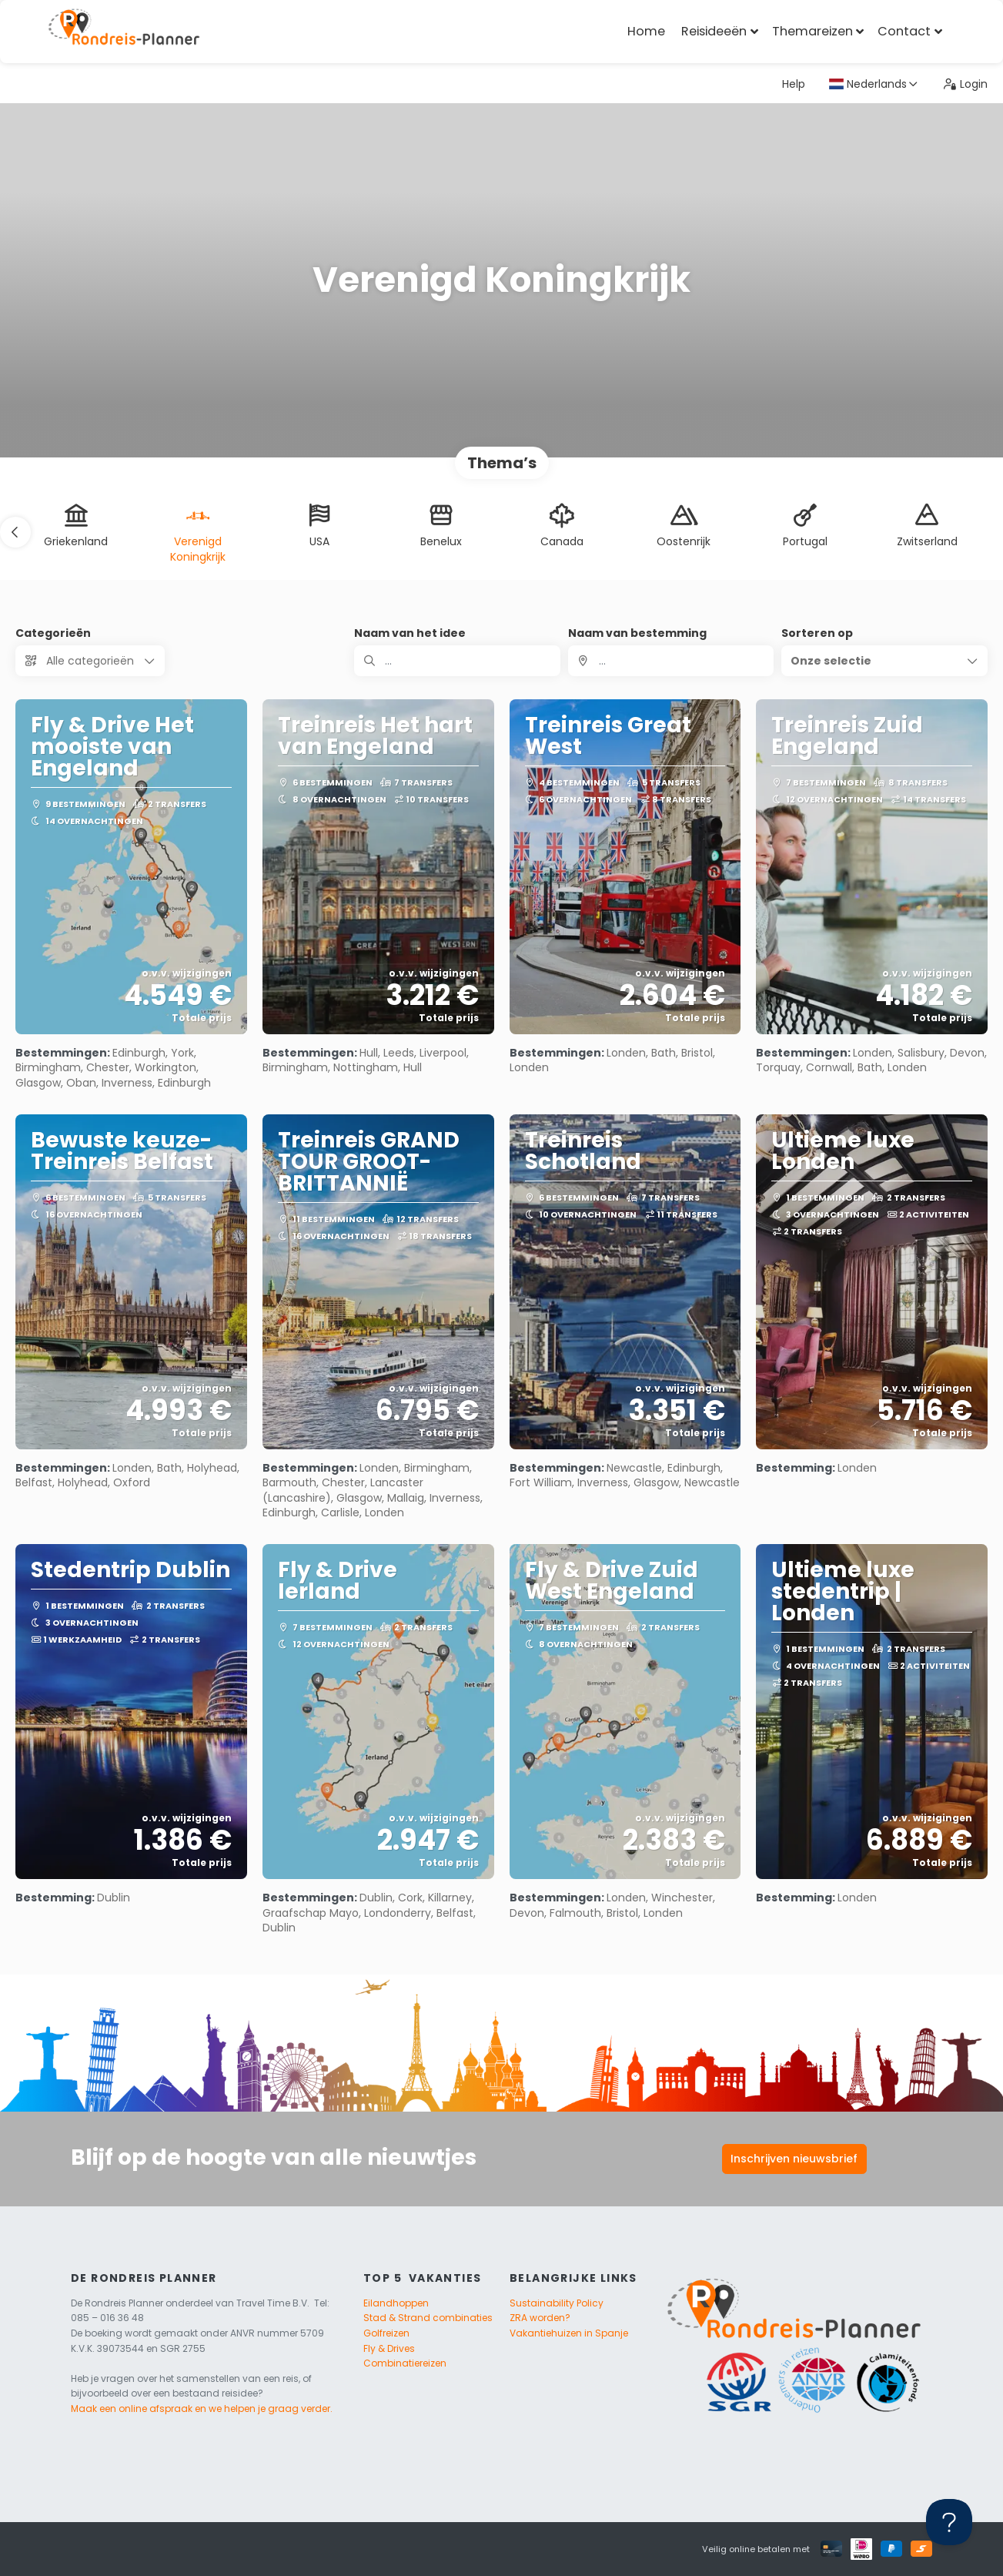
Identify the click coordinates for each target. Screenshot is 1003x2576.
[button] (15, 532)
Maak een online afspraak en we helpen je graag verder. (202, 2408)
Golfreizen (386, 2333)
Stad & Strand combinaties (428, 2317)
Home (646, 31)
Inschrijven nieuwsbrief (794, 2158)
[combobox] (671, 660)
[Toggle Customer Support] (949, 2522)
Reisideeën (714, 31)
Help (793, 84)
